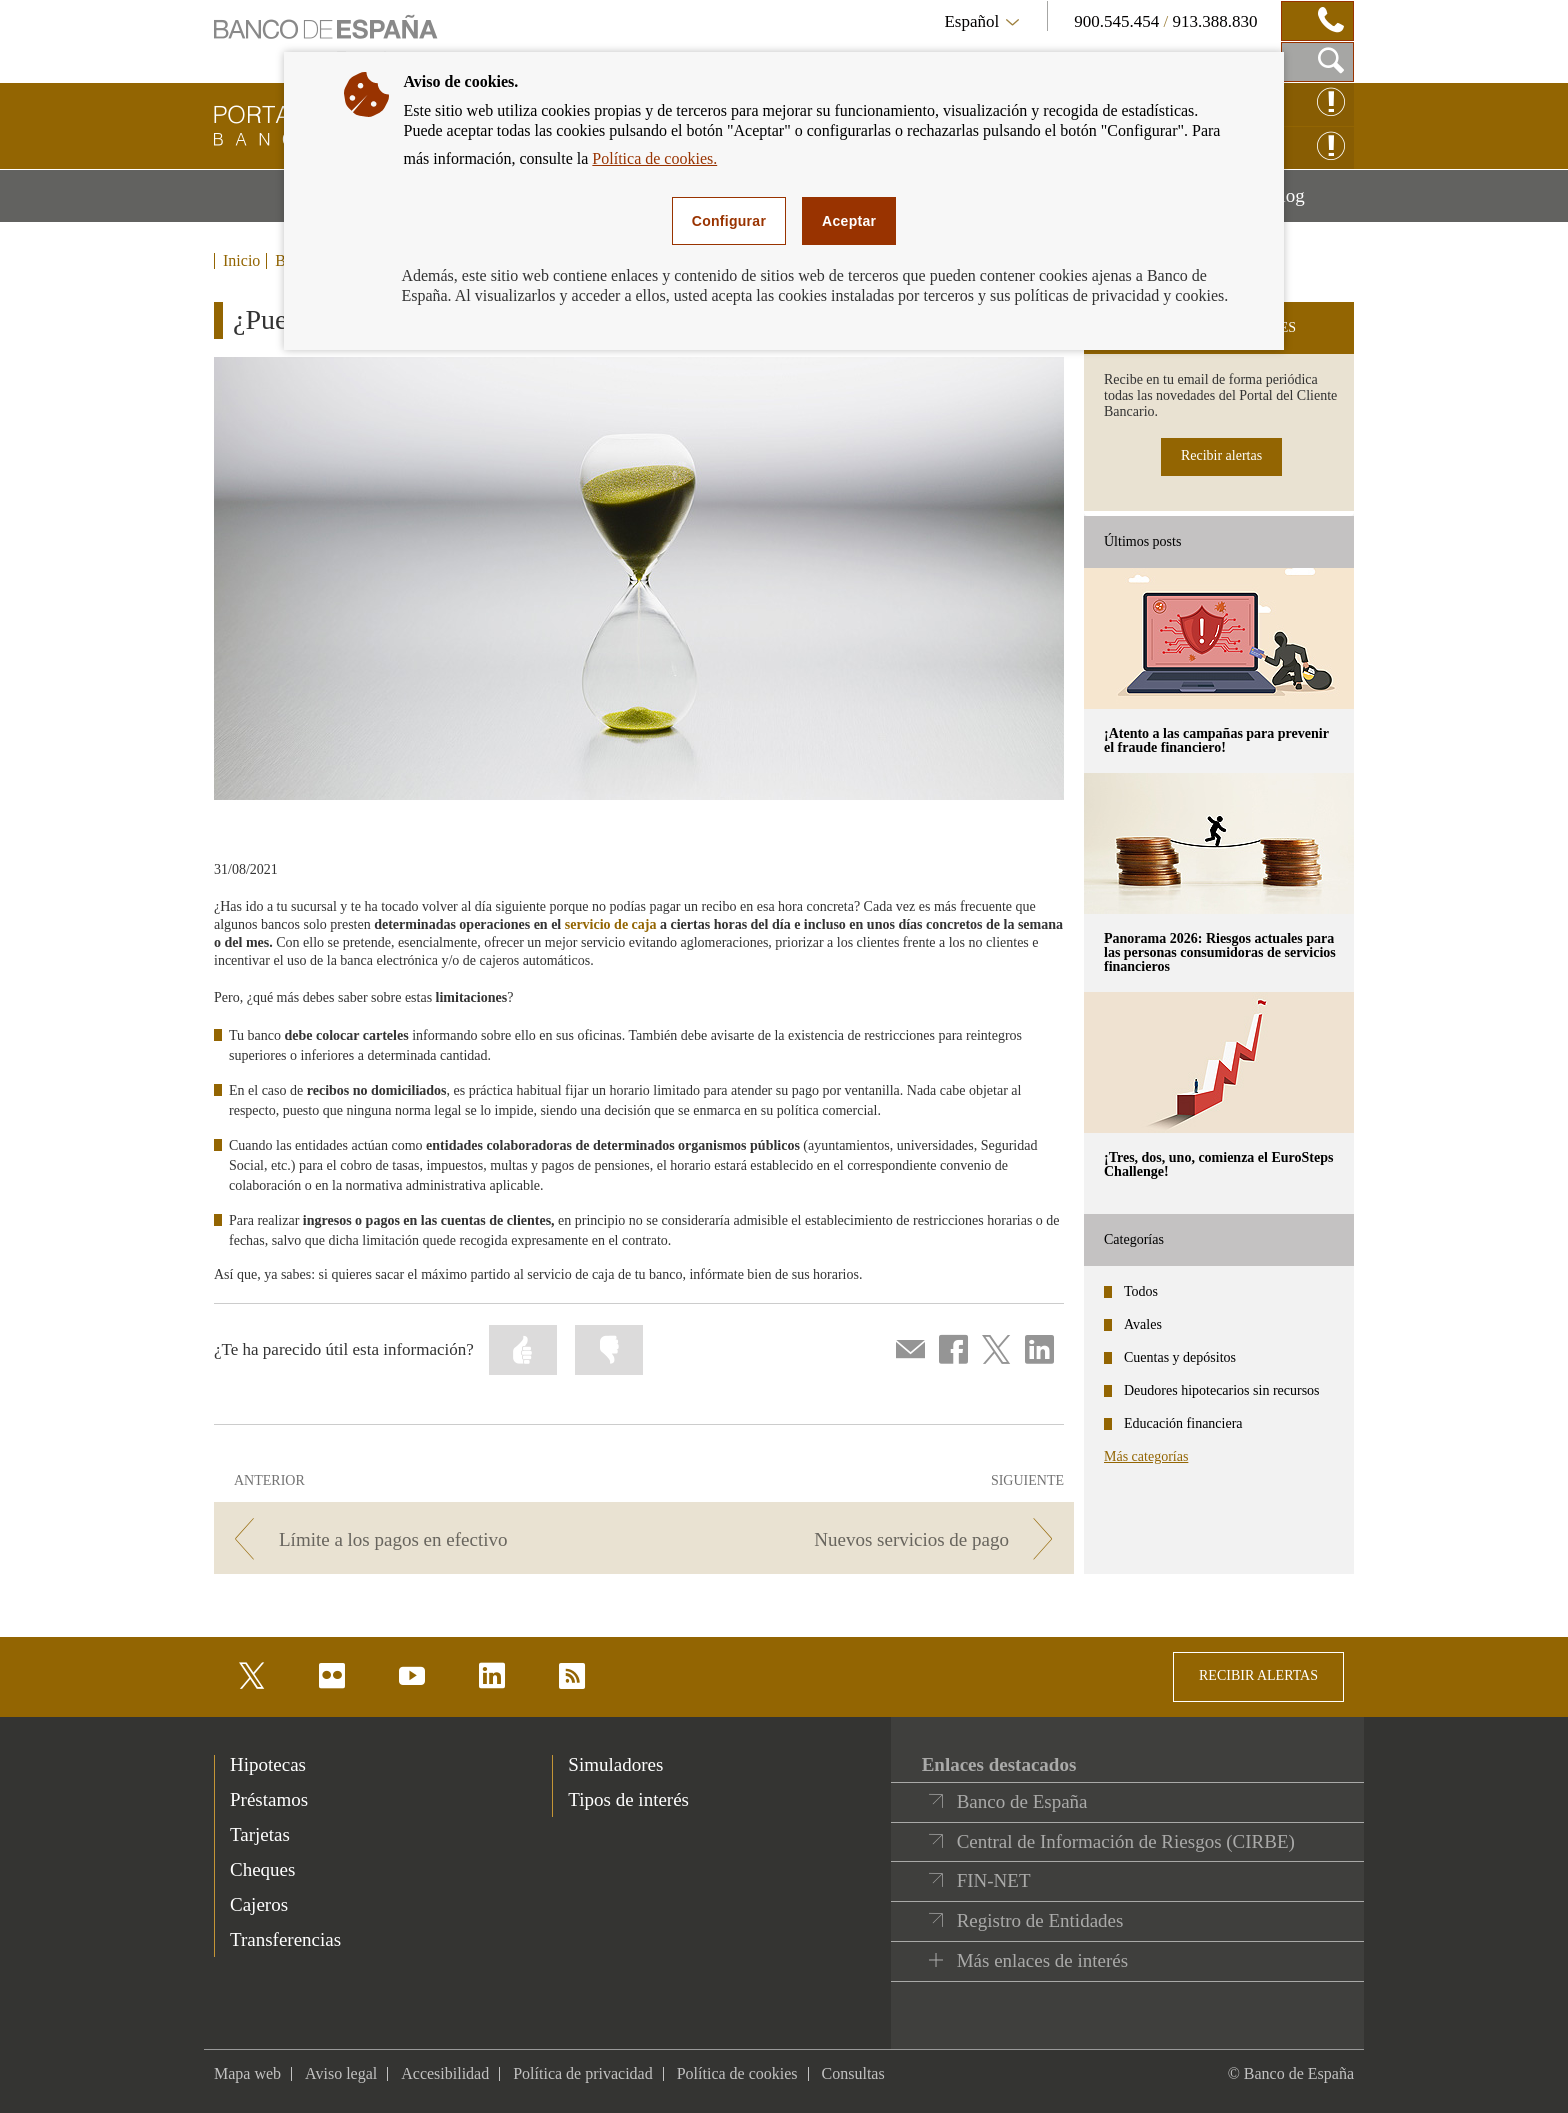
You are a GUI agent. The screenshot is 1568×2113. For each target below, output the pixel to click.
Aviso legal (341, 2073)
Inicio (241, 261)
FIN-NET (994, 1880)
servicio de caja (611, 924)
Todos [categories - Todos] (1141, 1291)
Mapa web (247, 2073)
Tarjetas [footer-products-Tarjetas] (260, 1834)
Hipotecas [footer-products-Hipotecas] (268, 1764)
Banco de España (1022, 1801)
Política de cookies (737, 2073)
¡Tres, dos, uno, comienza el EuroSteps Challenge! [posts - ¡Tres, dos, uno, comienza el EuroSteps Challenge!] (1218, 1164)
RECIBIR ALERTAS (1258, 1675)
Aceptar (849, 221)
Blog (1311, 203)
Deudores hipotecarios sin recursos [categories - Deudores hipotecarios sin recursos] (1222, 1390)
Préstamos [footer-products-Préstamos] (269, 1799)
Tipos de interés (628, 1799)
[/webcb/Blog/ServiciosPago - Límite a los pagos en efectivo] (425, 1539)
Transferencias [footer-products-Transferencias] (285, 1939)
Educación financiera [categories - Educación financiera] (1183, 1423)
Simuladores (615, 1764)
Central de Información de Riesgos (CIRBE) (1126, 1841)
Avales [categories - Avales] (1143, 1324)
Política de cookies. (654, 158)
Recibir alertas (1221, 455)
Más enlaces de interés (1042, 1960)
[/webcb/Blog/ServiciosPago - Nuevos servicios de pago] (862, 1539)
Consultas (853, 2073)
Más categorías (1146, 1456)
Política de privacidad (583, 2073)
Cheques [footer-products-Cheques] (262, 1869)
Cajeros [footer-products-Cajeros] (259, 1904)
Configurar (729, 221)
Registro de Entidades (1040, 1920)
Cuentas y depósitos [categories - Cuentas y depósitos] (1180, 1357)
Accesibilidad (445, 2073)
